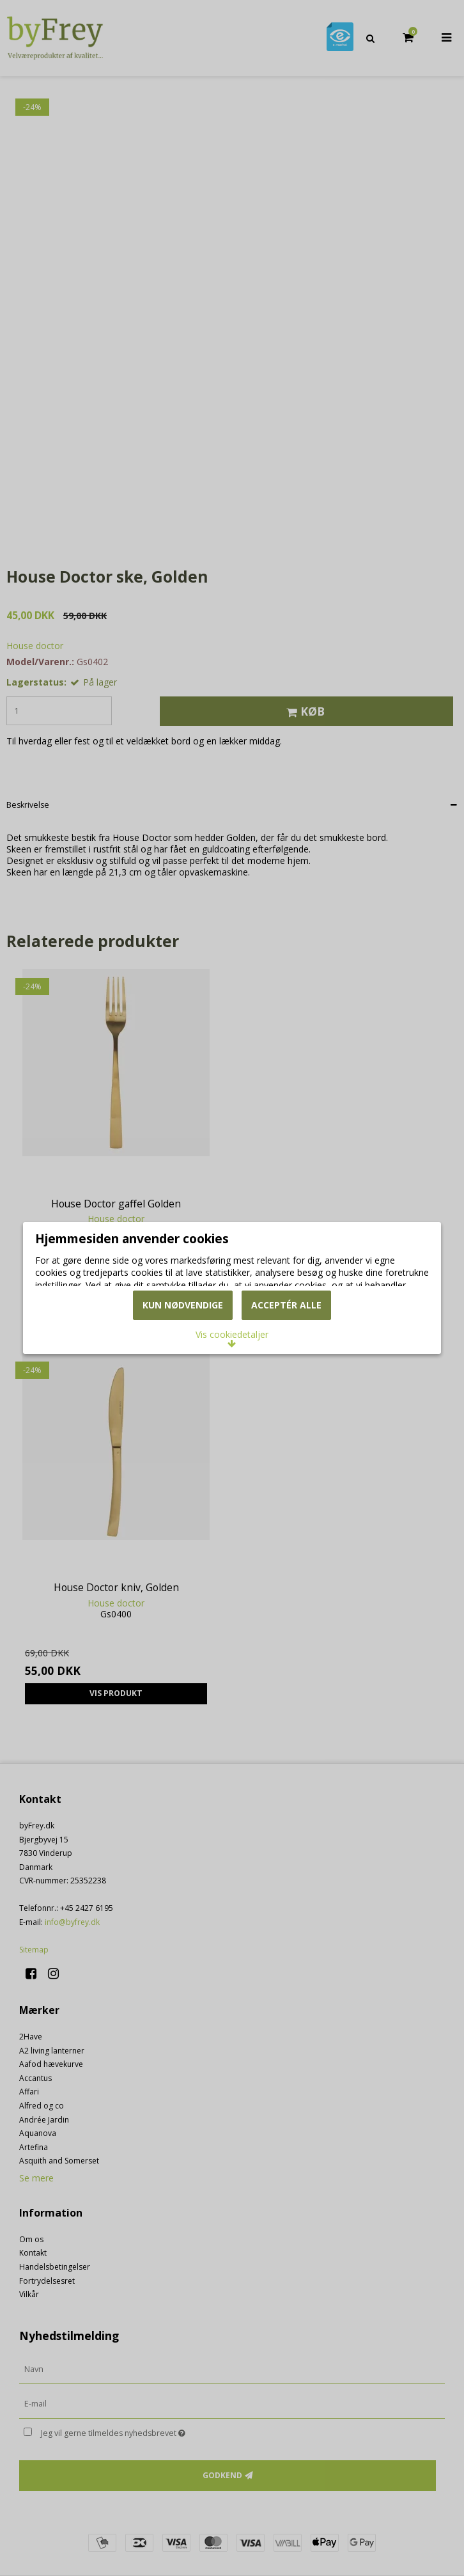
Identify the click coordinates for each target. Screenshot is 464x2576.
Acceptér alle (286, 1359)
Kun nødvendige (183, 1359)
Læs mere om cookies (97, 1279)
